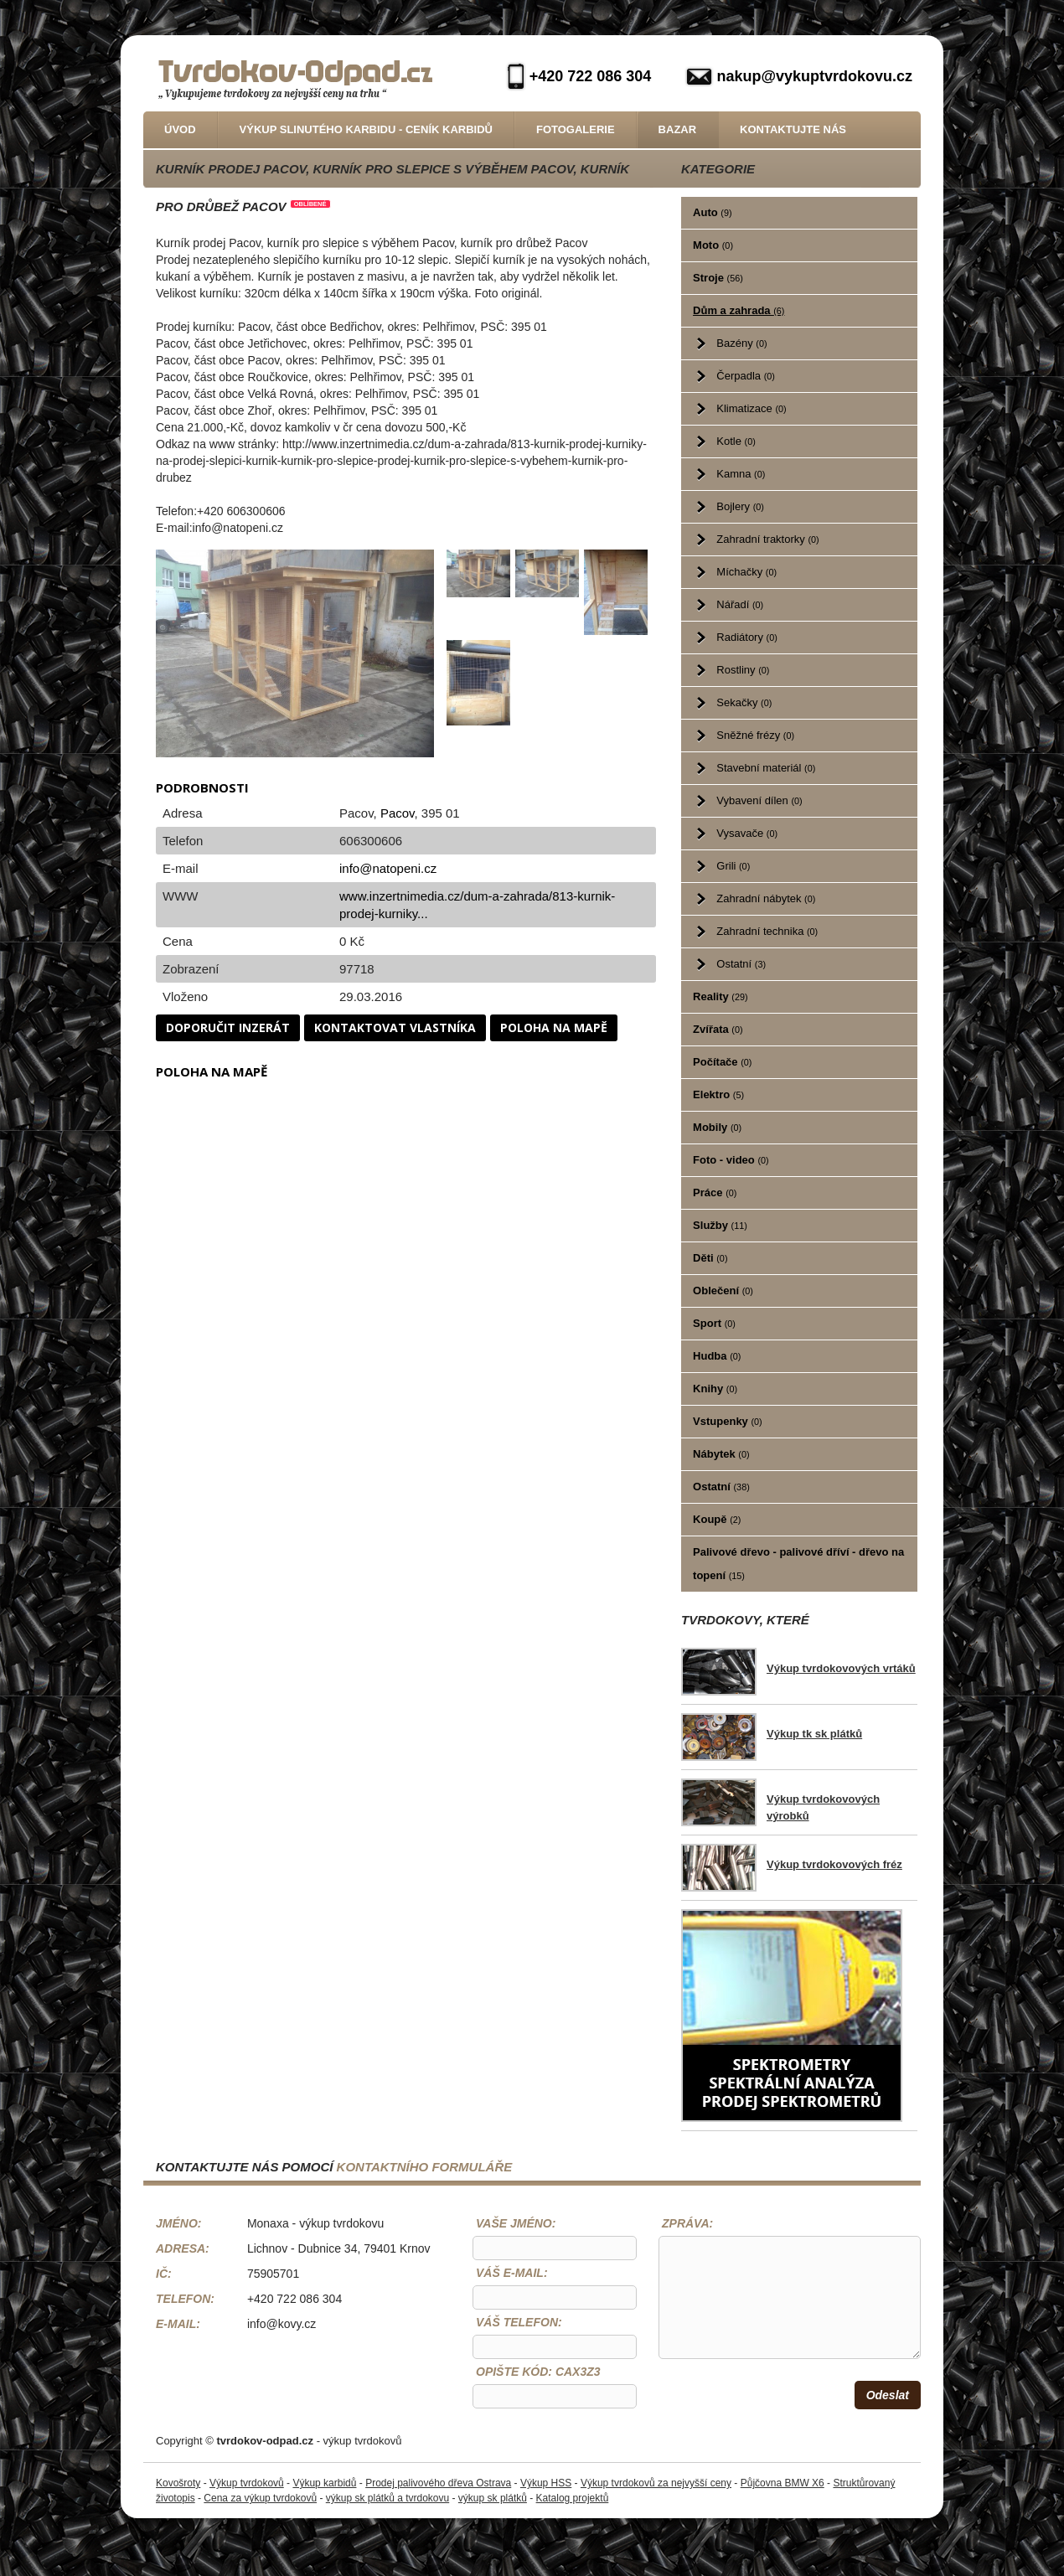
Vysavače (746, 833)
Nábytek (721, 1454)
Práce (714, 1192)
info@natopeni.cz (387, 868)
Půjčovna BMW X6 (782, 2483)
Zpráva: (687, 2223)
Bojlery (740, 506)
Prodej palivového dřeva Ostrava (438, 2483)
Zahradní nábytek (765, 898)
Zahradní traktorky (767, 539)
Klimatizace (751, 408)
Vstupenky (727, 1421)
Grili (733, 866)
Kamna (740, 473)
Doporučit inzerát (228, 1027)
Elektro (718, 1094)
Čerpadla (745, 375)
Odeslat (887, 2395)
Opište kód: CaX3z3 (538, 2371)
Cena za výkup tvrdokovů (260, 2498)
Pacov (397, 813)
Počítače (722, 1062)
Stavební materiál (765, 767)
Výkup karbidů (324, 2483)
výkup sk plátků (492, 2498)
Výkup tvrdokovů (246, 2483)
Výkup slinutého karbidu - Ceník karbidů (366, 129)
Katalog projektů (572, 2498)
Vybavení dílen (759, 800)
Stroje (718, 277)
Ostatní (741, 964)
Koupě (717, 1519)
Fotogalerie (575, 129)
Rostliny (742, 669)
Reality (720, 996)
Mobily (717, 1127)
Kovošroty (178, 2483)
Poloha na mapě (553, 1027)
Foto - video (731, 1160)
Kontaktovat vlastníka (395, 1027)
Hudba (717, 1356)
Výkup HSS (545, 2483)
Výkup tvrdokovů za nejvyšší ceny (656, 2483)
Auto (712, 212)
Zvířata (717, 1029)
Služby (720, 1225)
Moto (713, 245)
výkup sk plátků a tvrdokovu (387, 2498)
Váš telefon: (519, 2322)
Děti (710, 1258)
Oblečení (723, 1290)
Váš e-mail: (512, 2272)
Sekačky (744, 702)
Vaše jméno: (515, 2223)
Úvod (180, 129)
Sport (714, 1323)
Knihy (715, 1388)
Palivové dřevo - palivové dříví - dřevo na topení (798, 1564)
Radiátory (746, 637)
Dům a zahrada (738, 310)
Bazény (741, 343)
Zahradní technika (767, 931)
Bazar (678, 129)
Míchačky (746, 571)
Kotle (735, 441)
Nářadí (739, 604)
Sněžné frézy (755, 735)
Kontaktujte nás (793, 129)
